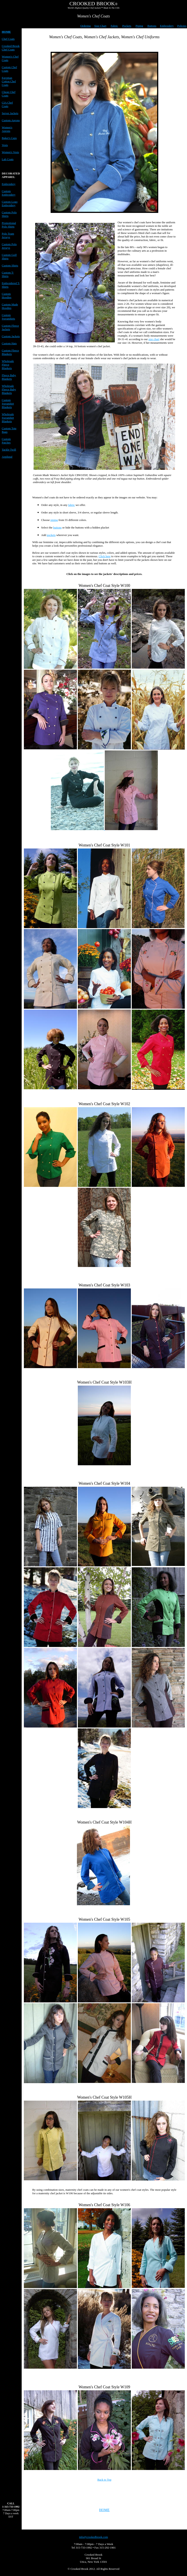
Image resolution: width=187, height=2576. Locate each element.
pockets (51, 535)
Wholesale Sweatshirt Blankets (8, 418)
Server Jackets (10, 113)
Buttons (151, 25)
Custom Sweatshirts (8, 316)
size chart (153, 339)
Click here (105, 556)
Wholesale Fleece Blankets (8, 364)
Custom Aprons (11, 120)
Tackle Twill (9, 449)
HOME (6, 31)
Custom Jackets (11, 336)
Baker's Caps (9, 138)
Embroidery (167, 25)
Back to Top (104, 2479)
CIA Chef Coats (7, 104)
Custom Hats (9, 343)
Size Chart (100, 25)
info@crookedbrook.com (93, 2537)
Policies (181, 25)
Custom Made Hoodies (10, 306)
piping (54, 520)
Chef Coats (8, 38)
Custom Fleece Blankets (10, 352)
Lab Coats (7, 159)
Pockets (126, 25)
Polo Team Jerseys (8, 235)
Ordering (85, 25)
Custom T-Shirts (8, 274)
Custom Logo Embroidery (9, 203)
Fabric (114, 25)
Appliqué (7, 456)
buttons (57, 527)
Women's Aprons (7, 129)
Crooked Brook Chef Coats (11, 47)
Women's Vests (10, 152)
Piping (139, 25)
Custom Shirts (10, 265)
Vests (5, 145)
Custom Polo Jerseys (9, 246)
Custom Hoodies (6, 295)
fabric (71, 505)
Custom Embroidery (8, 192)
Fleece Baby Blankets (9, 377)
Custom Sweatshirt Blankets (8, 403)
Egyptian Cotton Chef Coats (9, 81)
